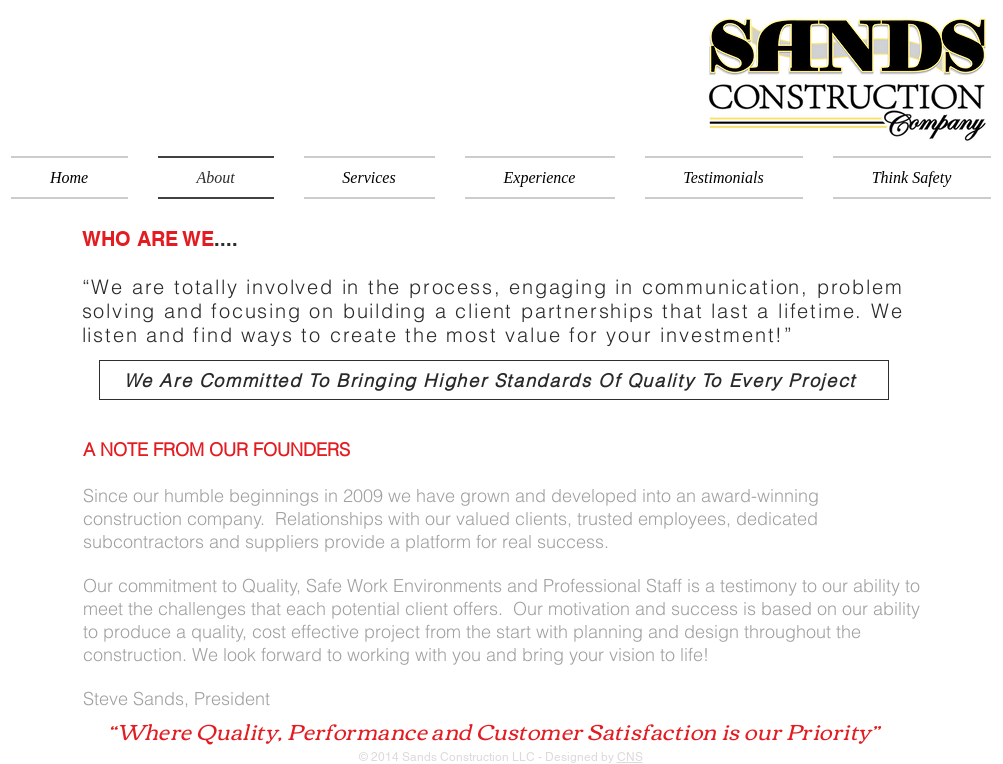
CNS (630, 757)
